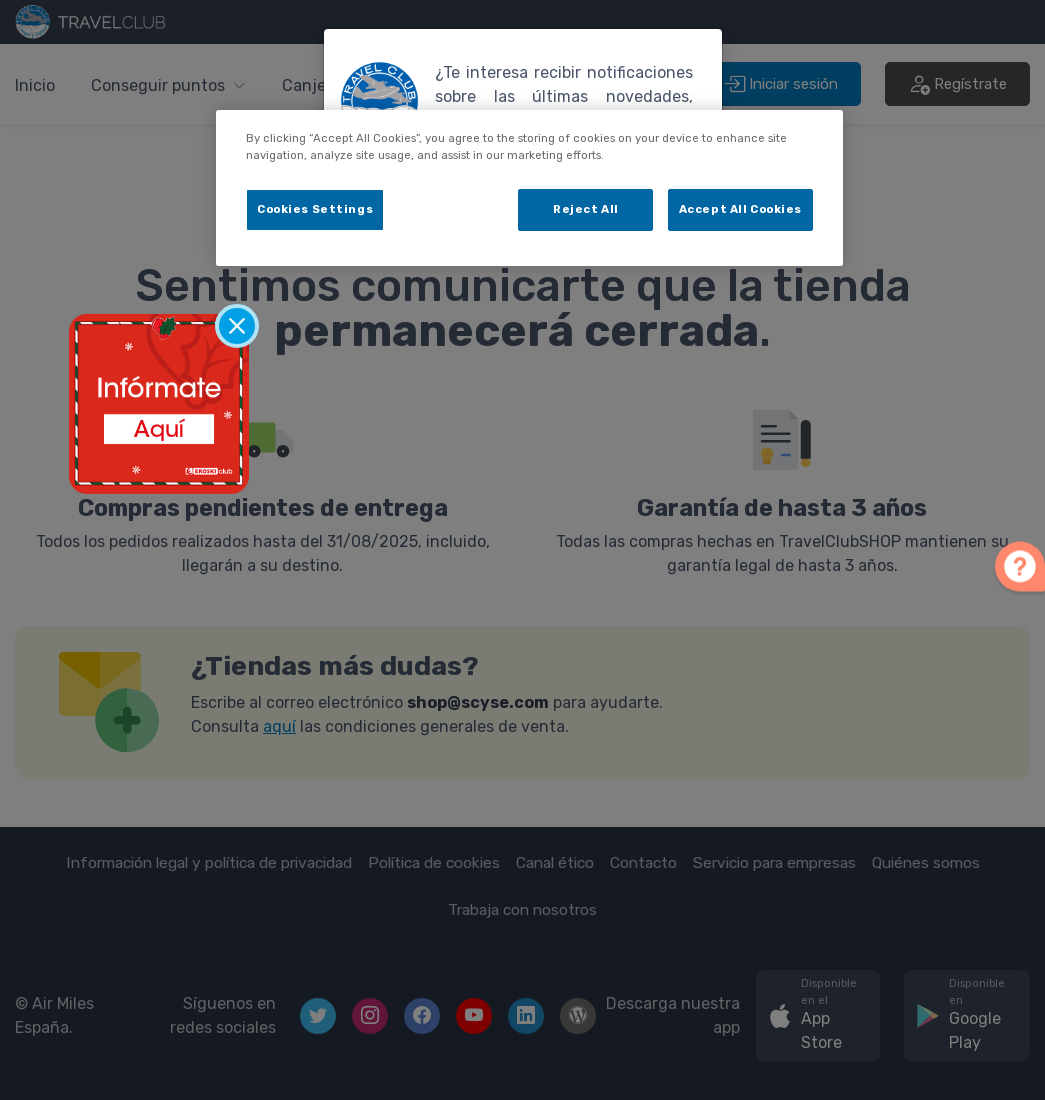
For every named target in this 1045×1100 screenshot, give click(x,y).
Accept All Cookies (740, 209)
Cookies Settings (315, 209)
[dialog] (529, 188)
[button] (1020, 562)
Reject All (586, 209)
